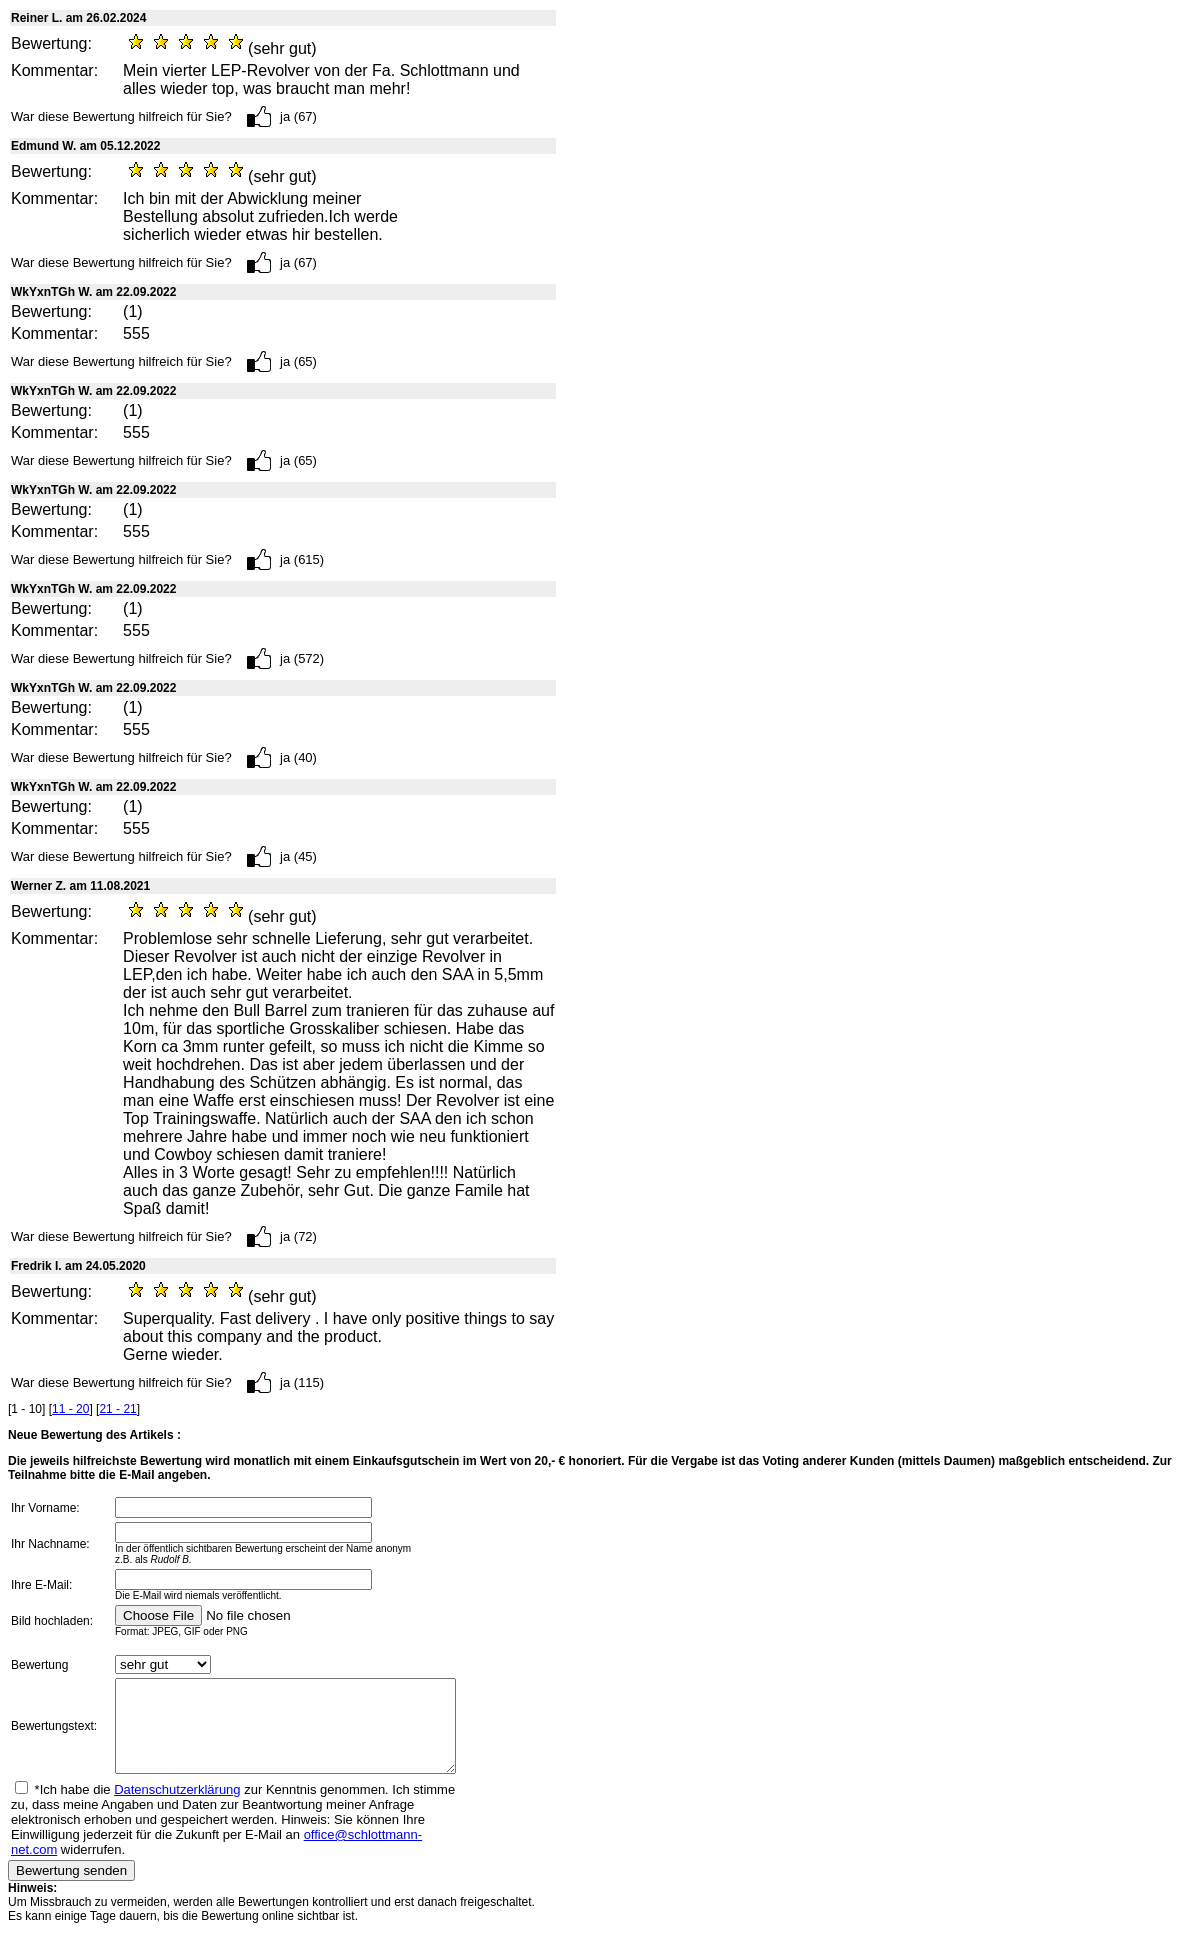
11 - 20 (70, 1409)
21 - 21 (117, 1409)
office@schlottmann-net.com (242, 1852)
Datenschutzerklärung (177, 1807)
